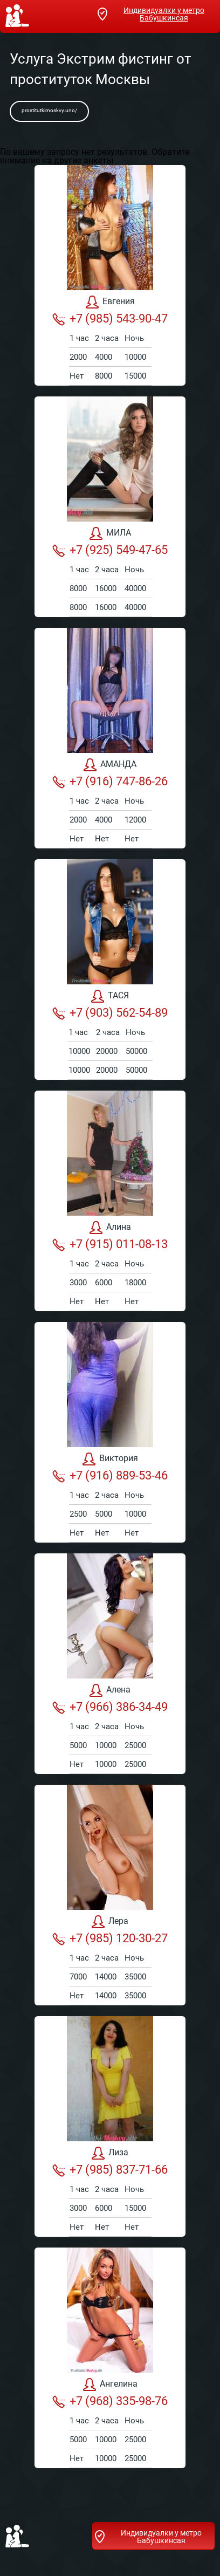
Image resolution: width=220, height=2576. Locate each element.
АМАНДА (110, 764)
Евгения (110, 302)
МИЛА (110, 533)
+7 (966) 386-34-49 (110, 1707)
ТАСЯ (110, 996)
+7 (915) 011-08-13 (110, 1244)
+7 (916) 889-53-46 (110, 1476)
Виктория (110, 1459)
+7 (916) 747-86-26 (110, 782)
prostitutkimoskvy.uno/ (49, 110)
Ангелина (110, 2384)
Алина (110, 1227)
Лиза (110, 2153)
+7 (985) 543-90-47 (110, 319)
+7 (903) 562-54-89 (110, 1013)
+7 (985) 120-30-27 (110, 1938)
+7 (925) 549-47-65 (110, 550)
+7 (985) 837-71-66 (110, 2170)
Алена (110, 1690)
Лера (110, 1921)
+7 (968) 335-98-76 (110, 2401)
